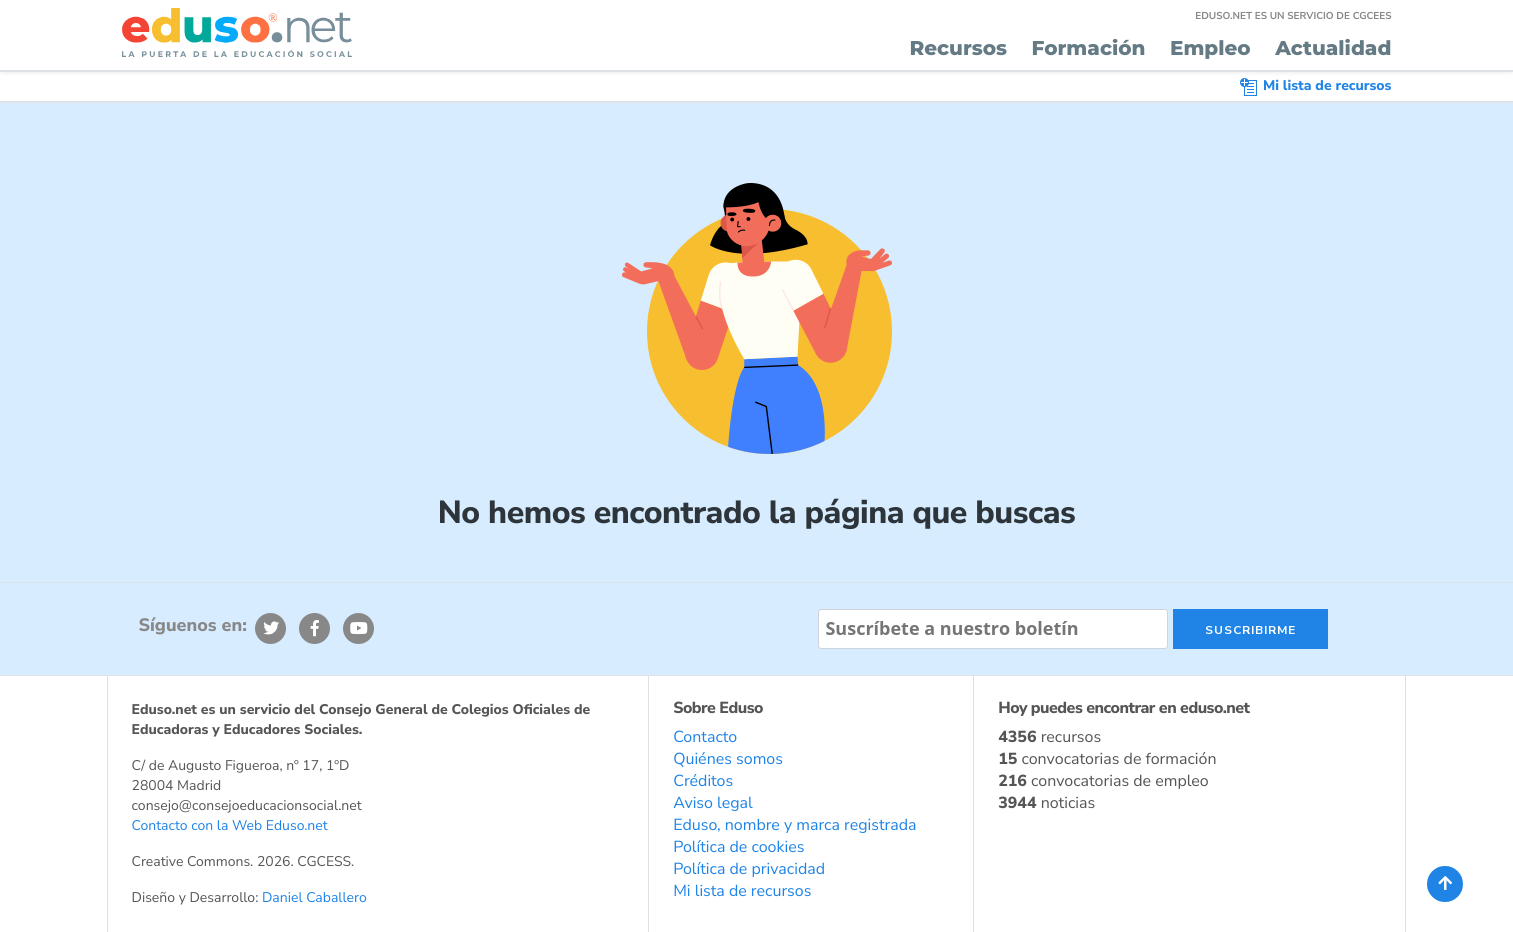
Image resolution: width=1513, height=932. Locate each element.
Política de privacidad (749, 869)
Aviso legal (713, 803)
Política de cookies (738, 847)
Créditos (703, 781)
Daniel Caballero (314, 897)
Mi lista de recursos (1315, 85)
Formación (1089, 49)
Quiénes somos (728, 759)
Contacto (705, 737)
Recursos (958, 49)
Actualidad (1333, 49)
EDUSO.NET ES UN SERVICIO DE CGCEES (1293, 16)
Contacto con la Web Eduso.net (230, 825)
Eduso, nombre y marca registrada (794, 825)
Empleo (1210, 49)
